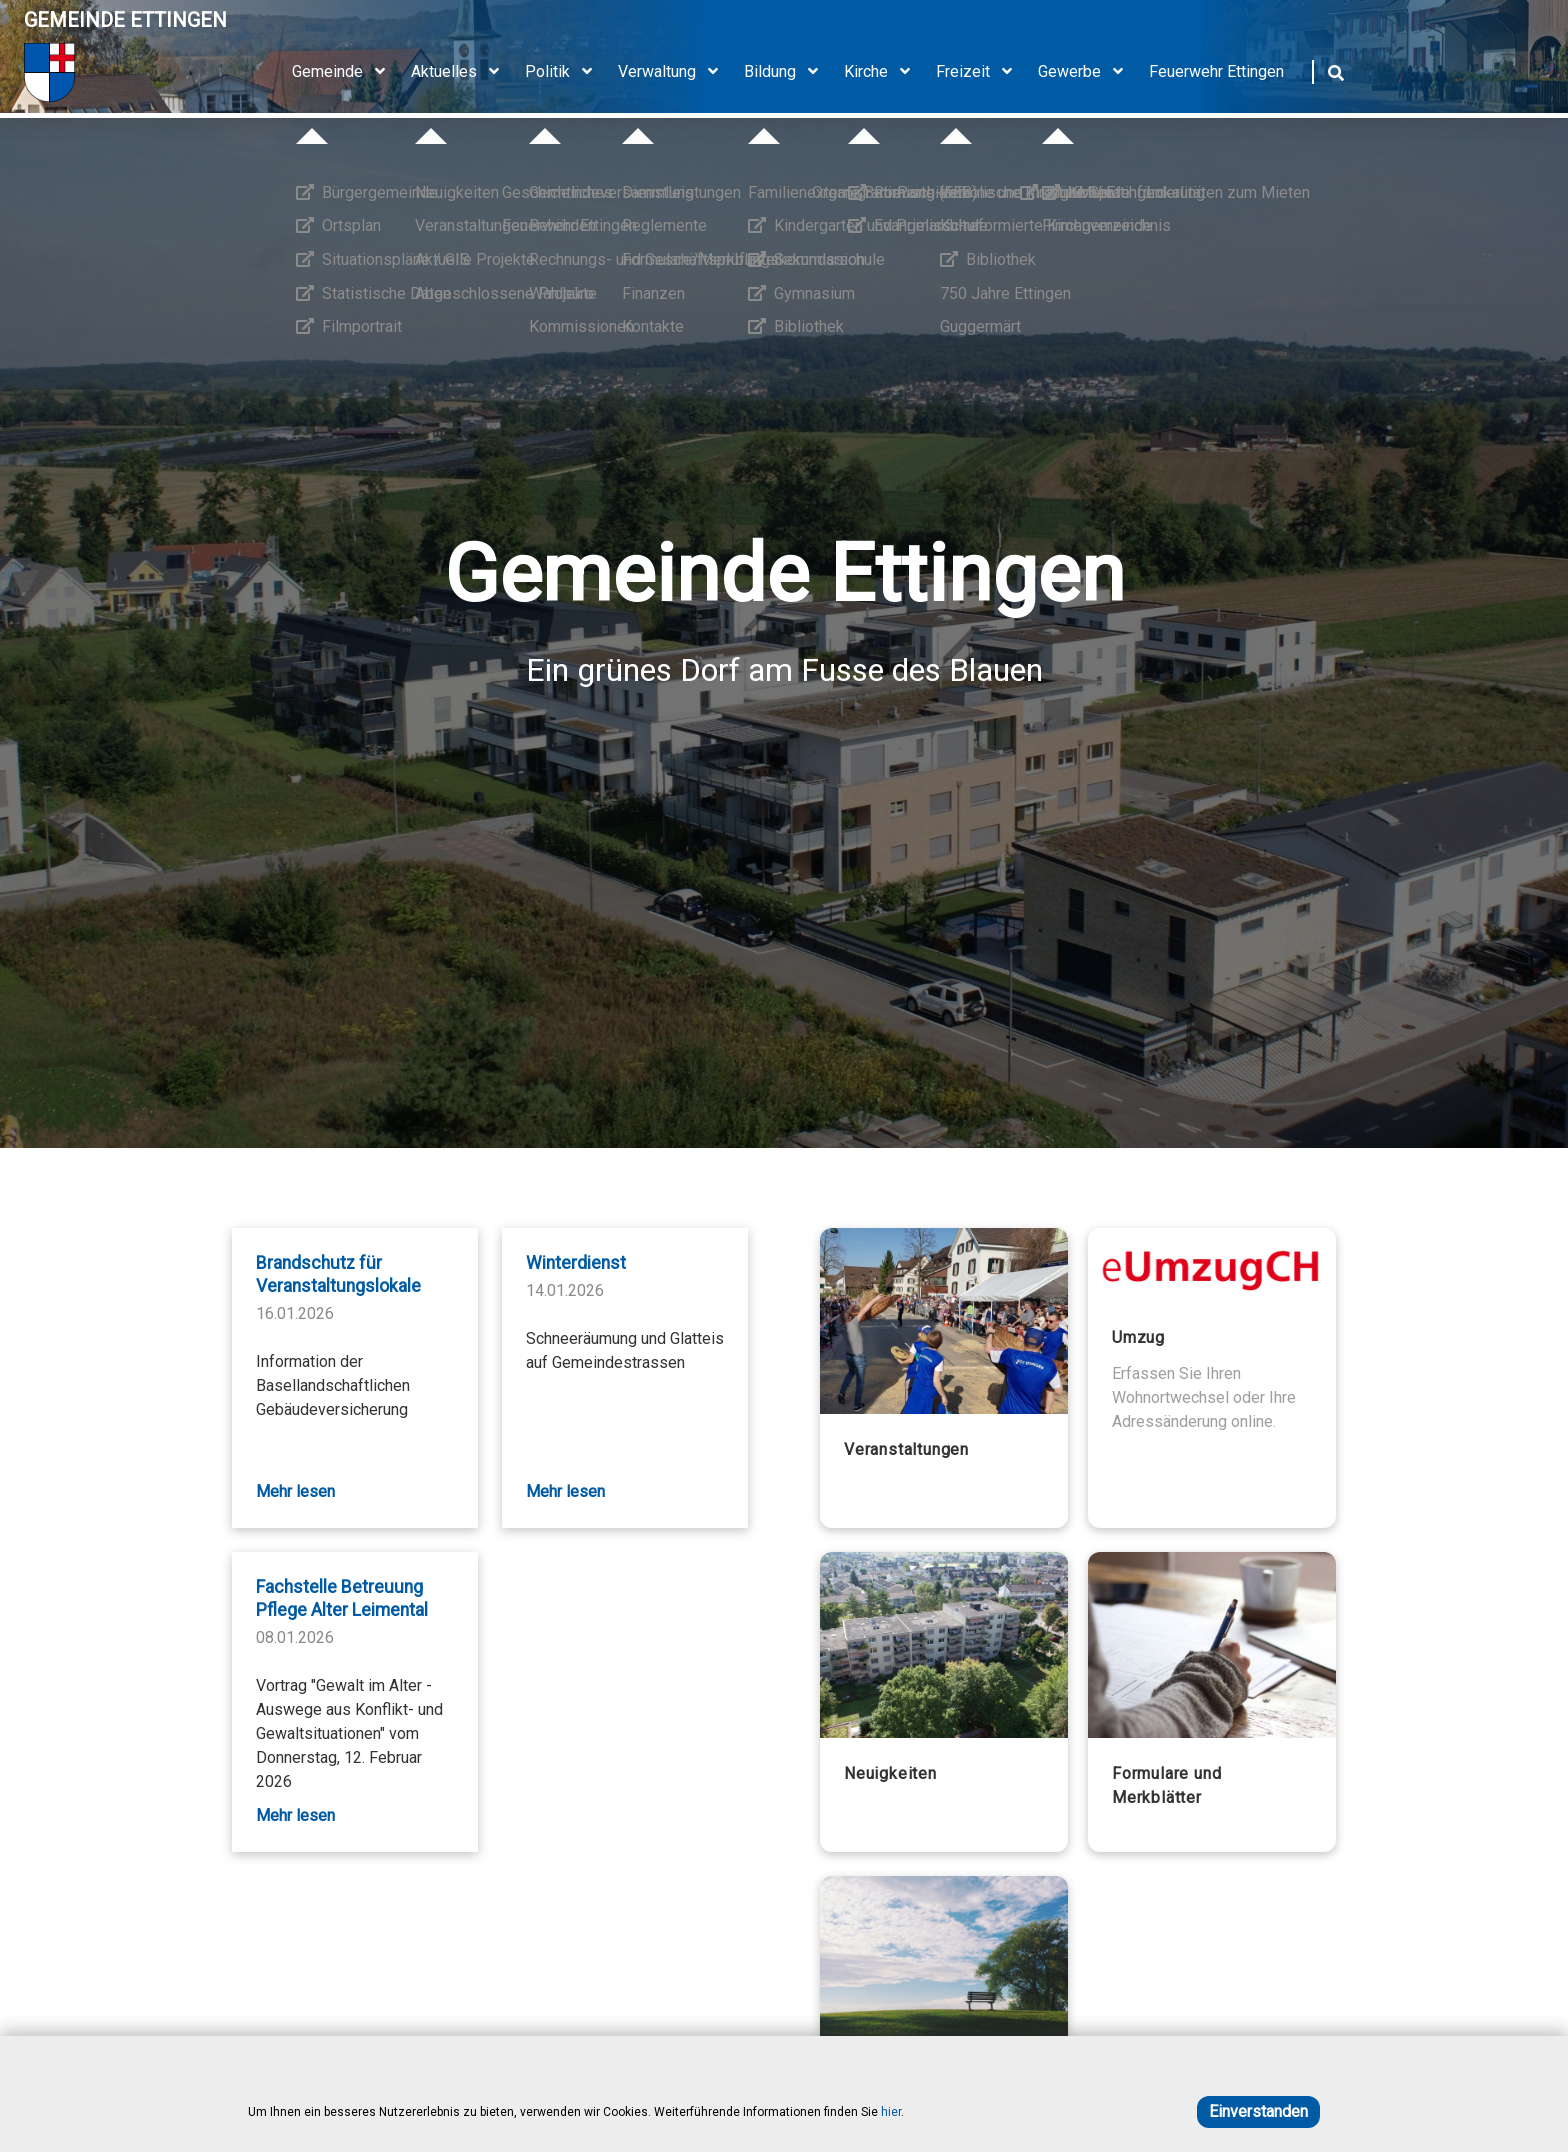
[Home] (125, 72)
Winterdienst (576, 1263)
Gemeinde (345, 72)
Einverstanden (1258, 2111)
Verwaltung (675, 72)
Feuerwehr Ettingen (1216, 71)
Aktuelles (462, 72)
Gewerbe (1087, 72)
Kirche (884, 72)
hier (891, 2112)
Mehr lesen (295, 1491)
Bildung (788, 72)
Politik (565, 72)
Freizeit (981, 72)
